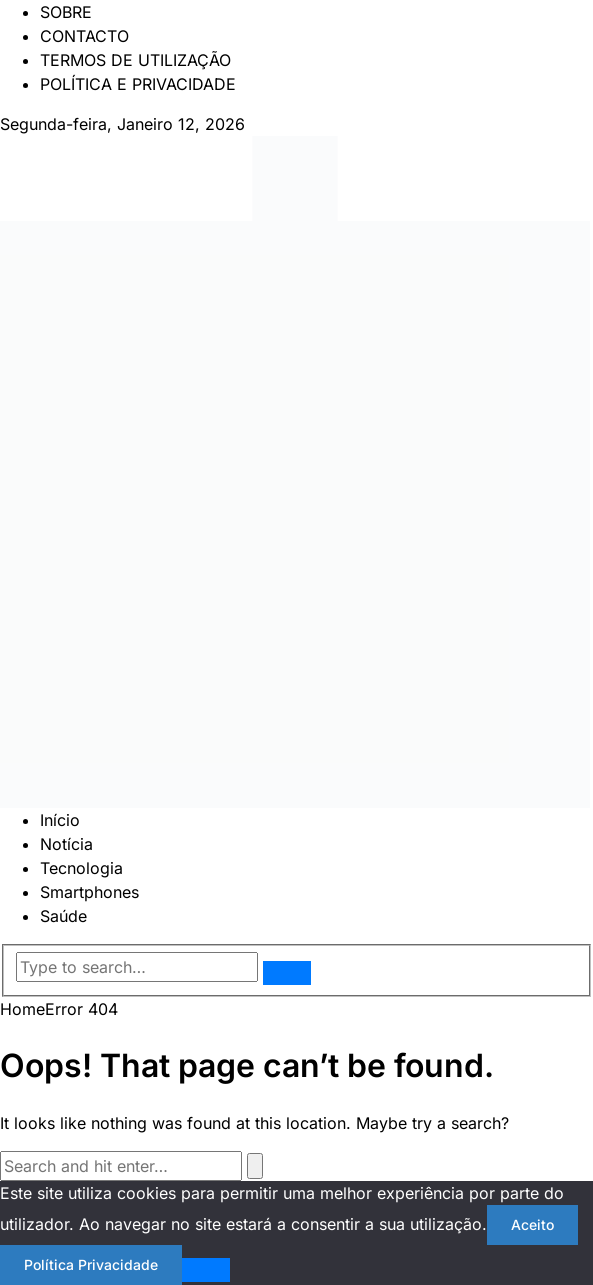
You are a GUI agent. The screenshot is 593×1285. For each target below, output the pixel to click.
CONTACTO (84, 36)
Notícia (66, 844)
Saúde (63, 916)
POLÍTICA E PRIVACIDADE (138, 84)
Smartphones (89, 892)
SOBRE (66, 12)
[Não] (206, 1270)
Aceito (532, 1224)
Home (22, 1009)
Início (60, 820)
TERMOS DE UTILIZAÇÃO (135, 60)
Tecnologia (81, 868)
